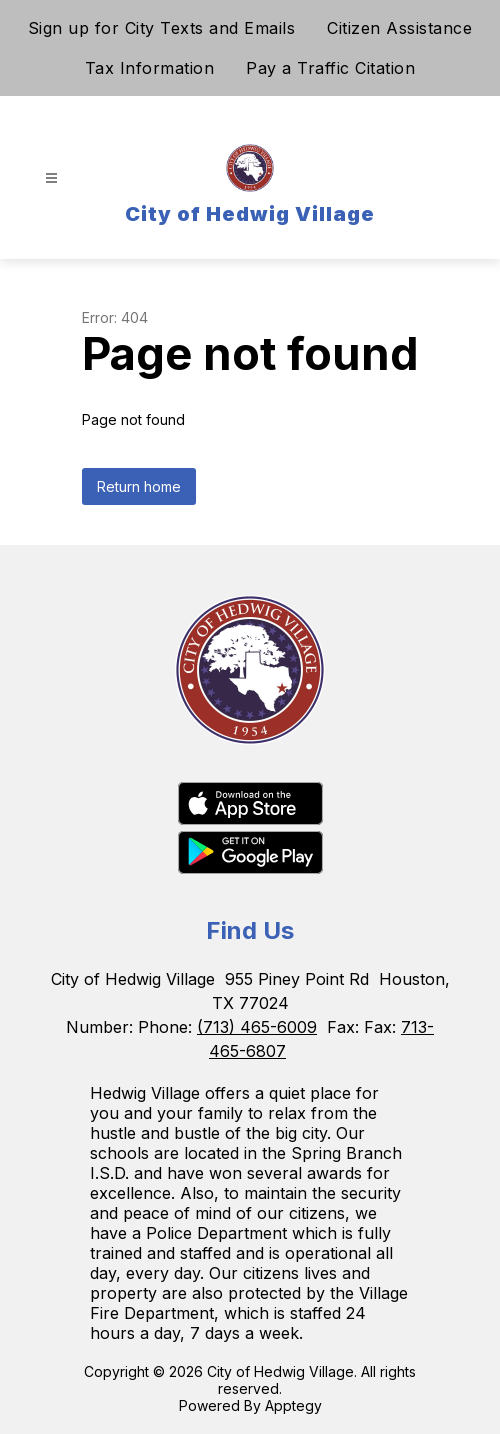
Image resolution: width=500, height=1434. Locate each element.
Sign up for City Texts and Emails (162, 28)
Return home (139, 486)
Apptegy (293, 1405)
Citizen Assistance (399, 28)
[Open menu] (51, 178)
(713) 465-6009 (257, 1027)
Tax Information (150, 68)
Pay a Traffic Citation (330, 68)
